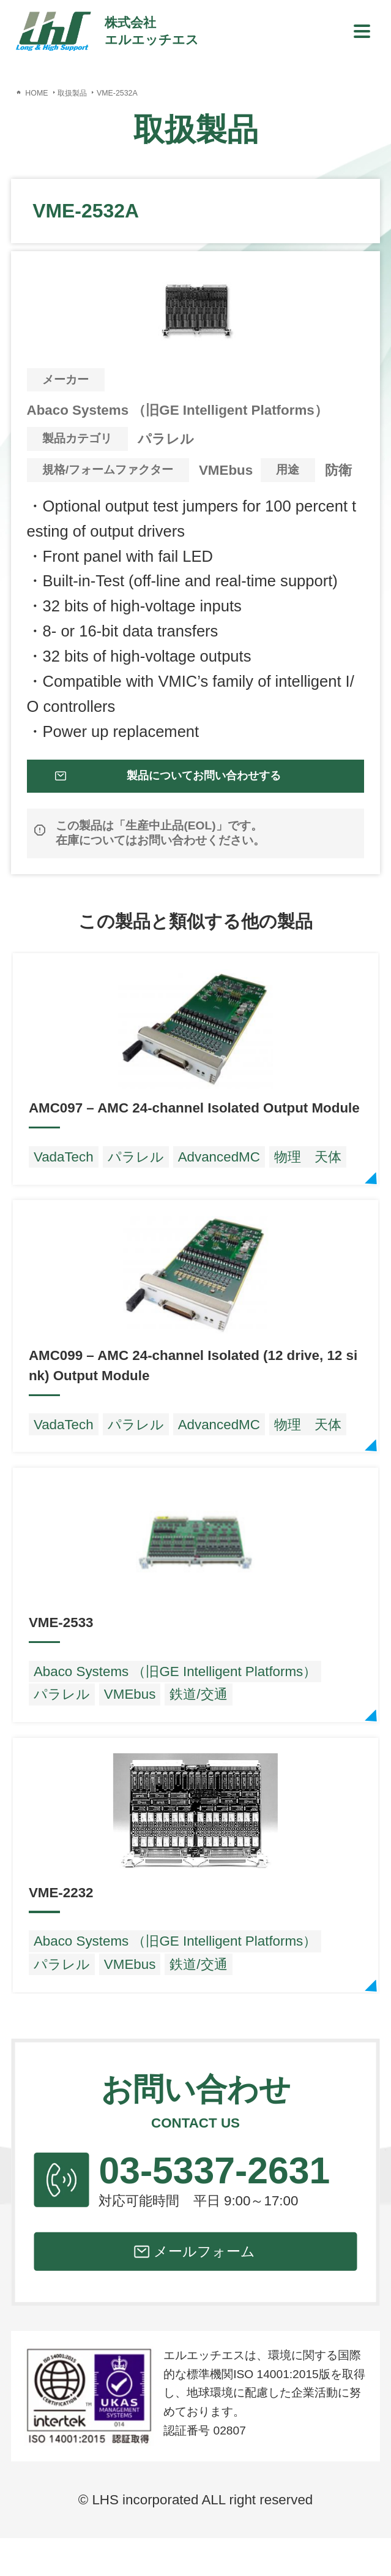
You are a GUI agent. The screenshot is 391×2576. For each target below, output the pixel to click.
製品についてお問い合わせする (207, 786)
